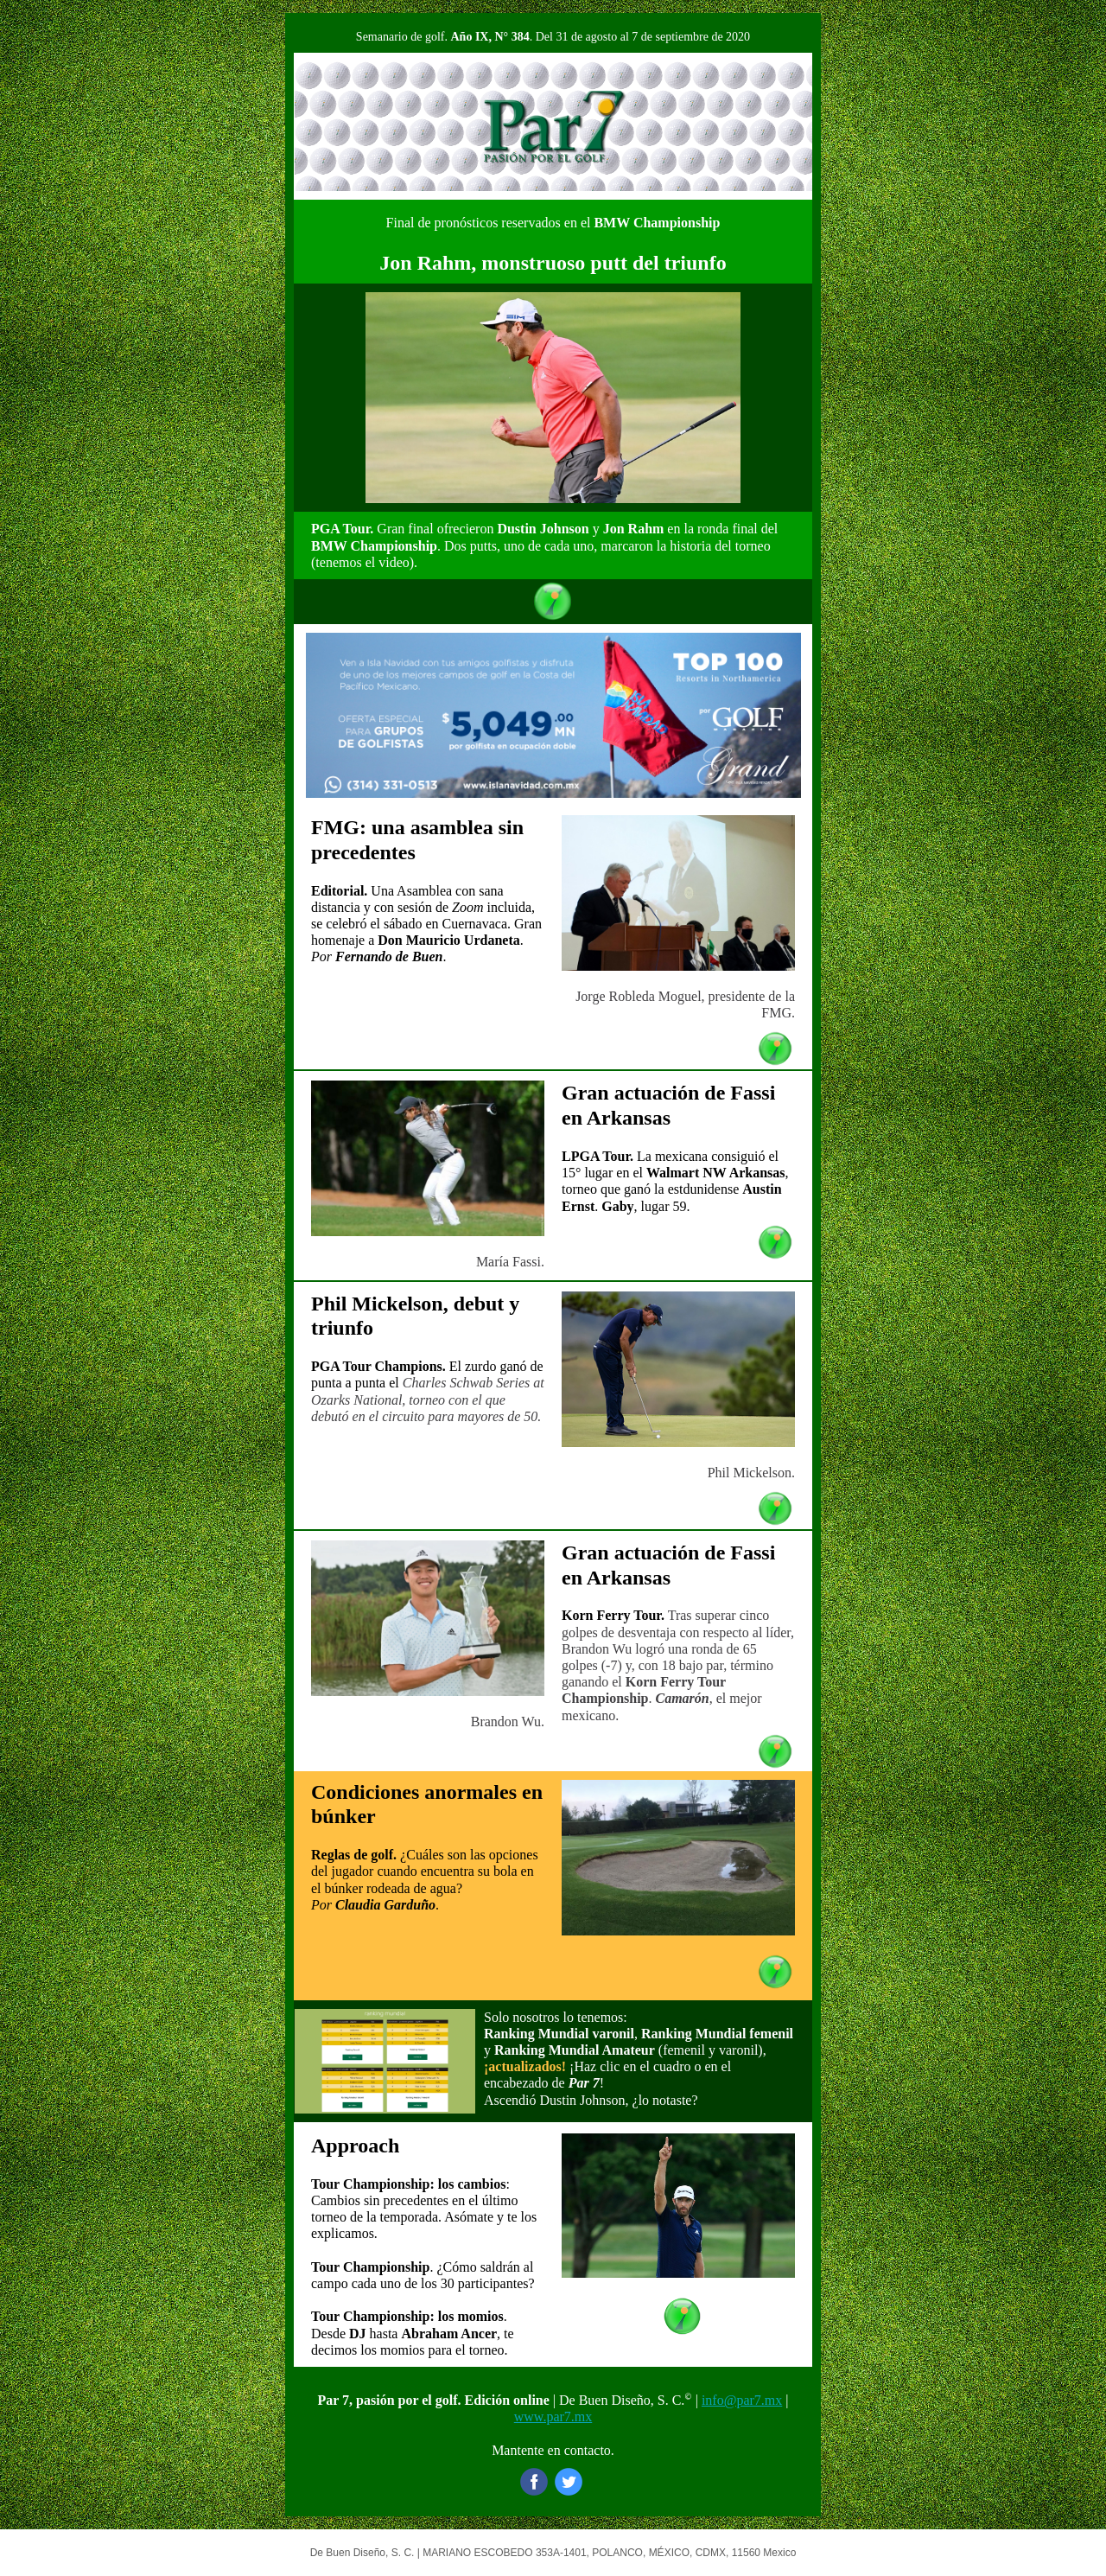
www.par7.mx (553, 2416)
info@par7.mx (742, 2400)
